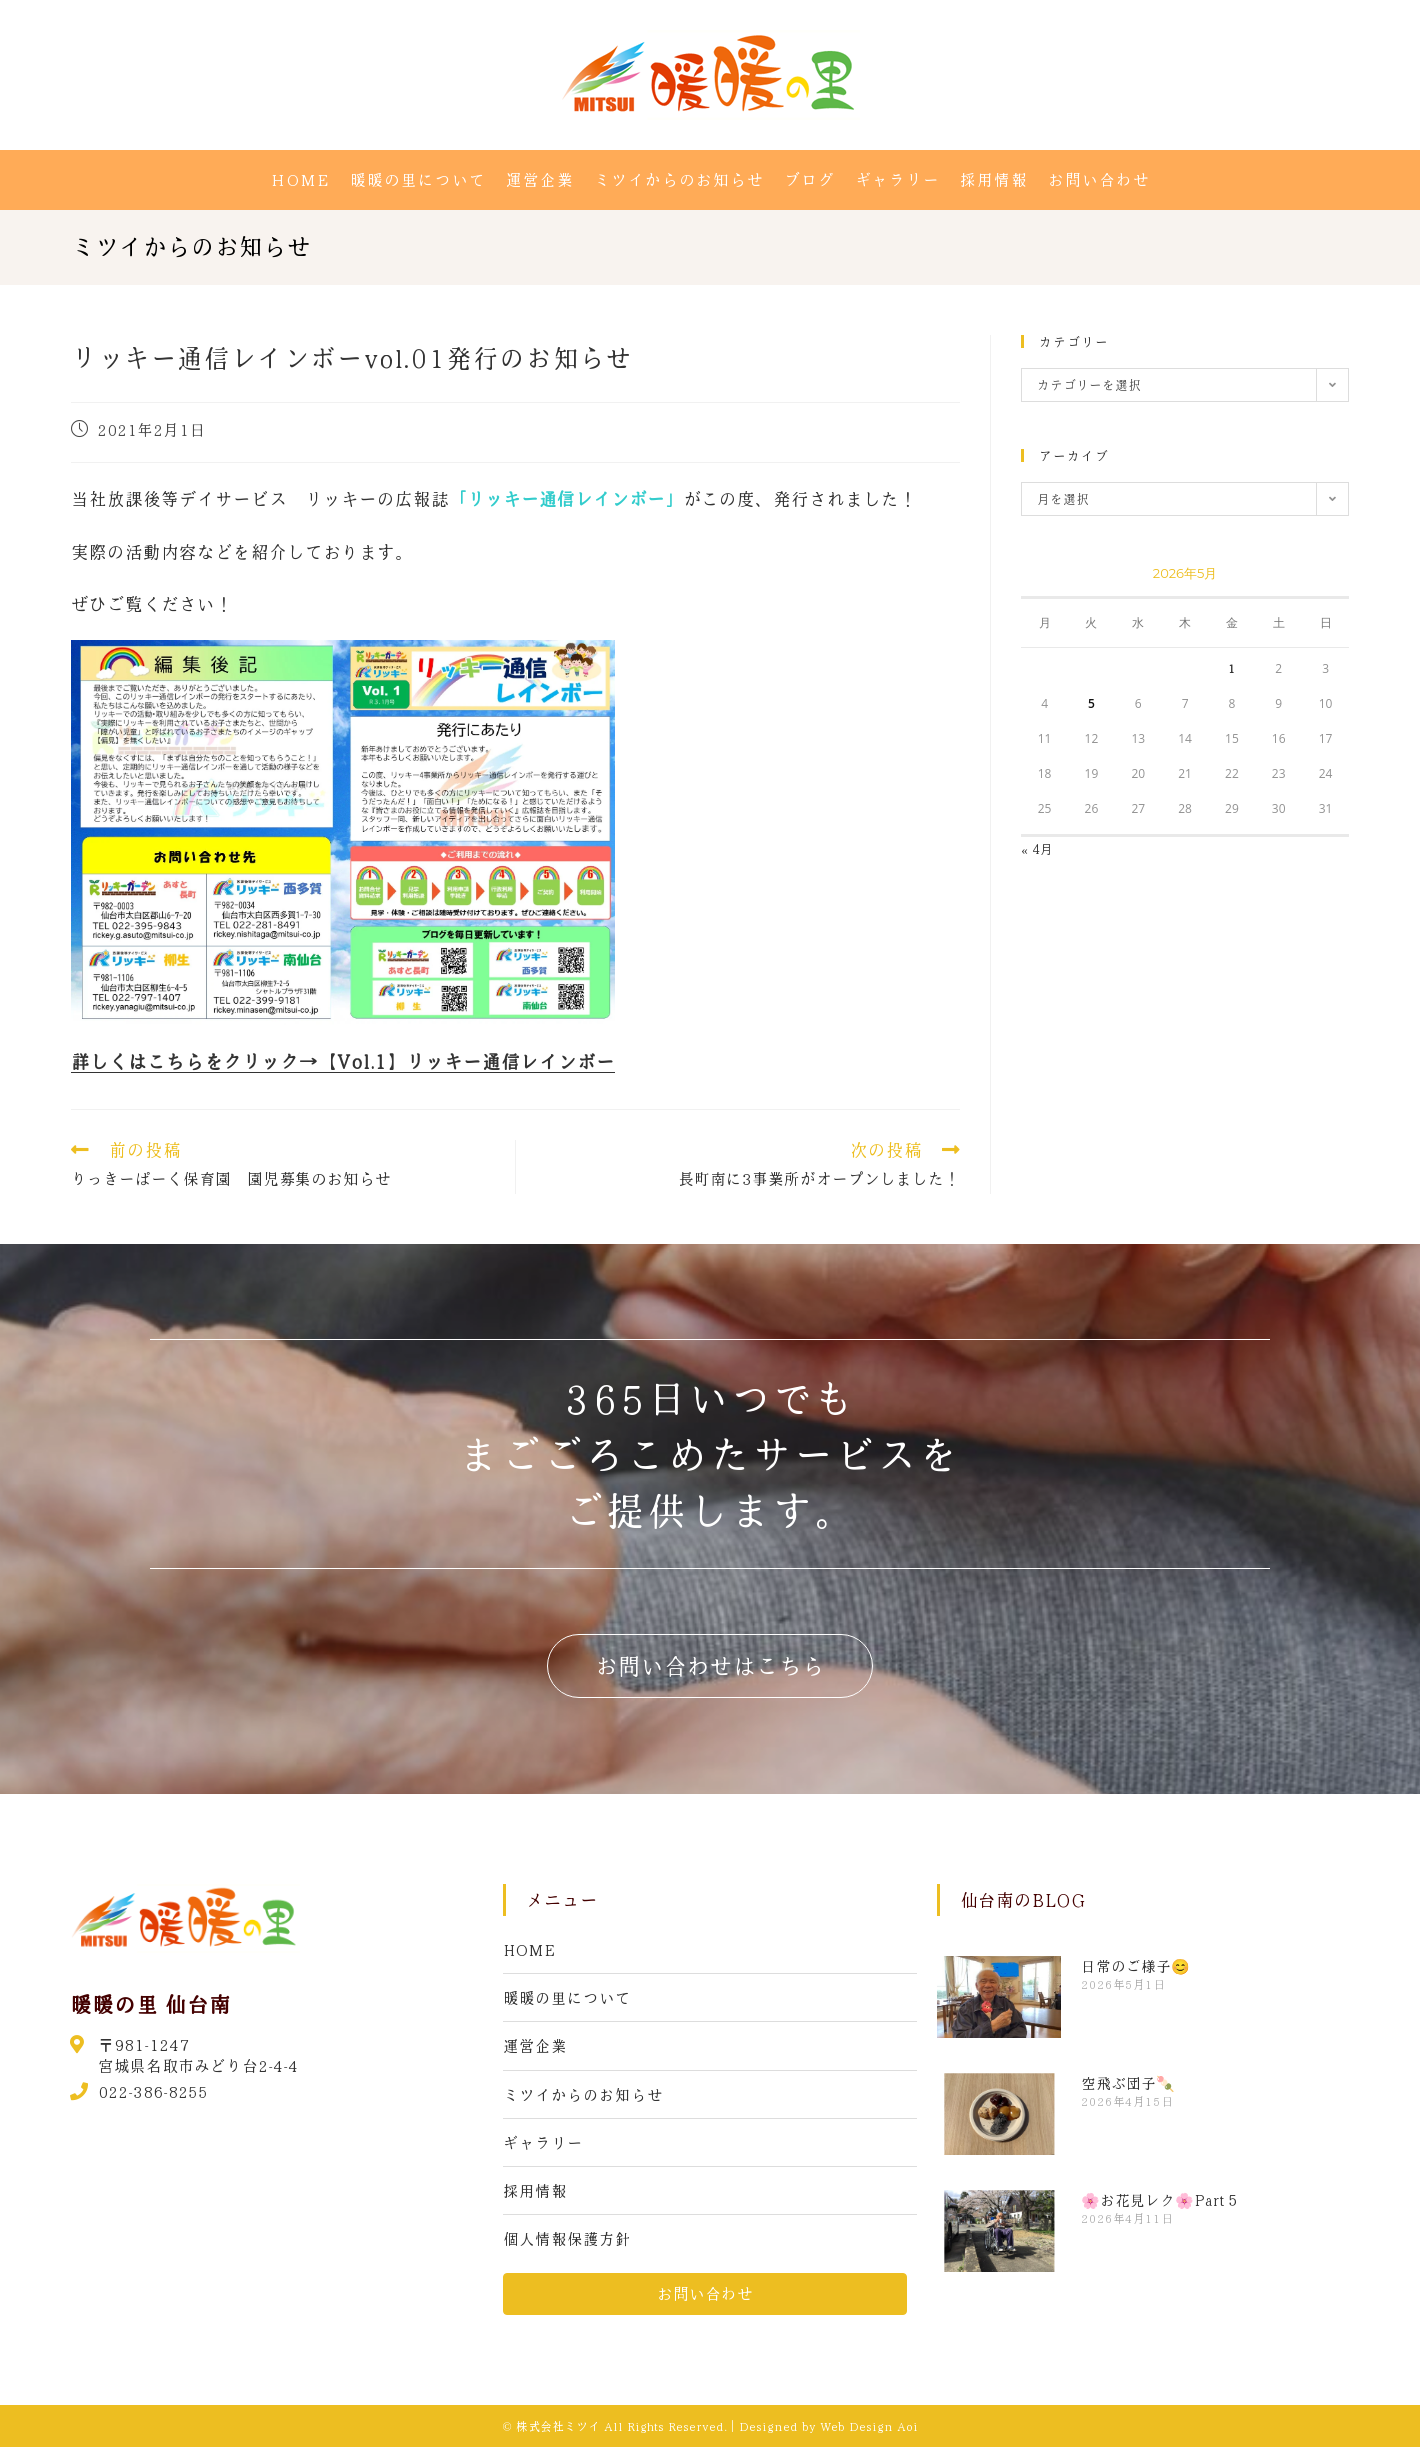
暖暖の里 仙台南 (150, 2004)
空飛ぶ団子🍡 (1128, 2083)
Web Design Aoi (869, 2431)
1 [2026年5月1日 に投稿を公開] (1232, 668)
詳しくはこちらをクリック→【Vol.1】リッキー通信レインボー (343, 1061)
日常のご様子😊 (1135, 1966)
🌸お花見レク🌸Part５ (1160, 2200)
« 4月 (1037, 848)
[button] (710, 1666)
